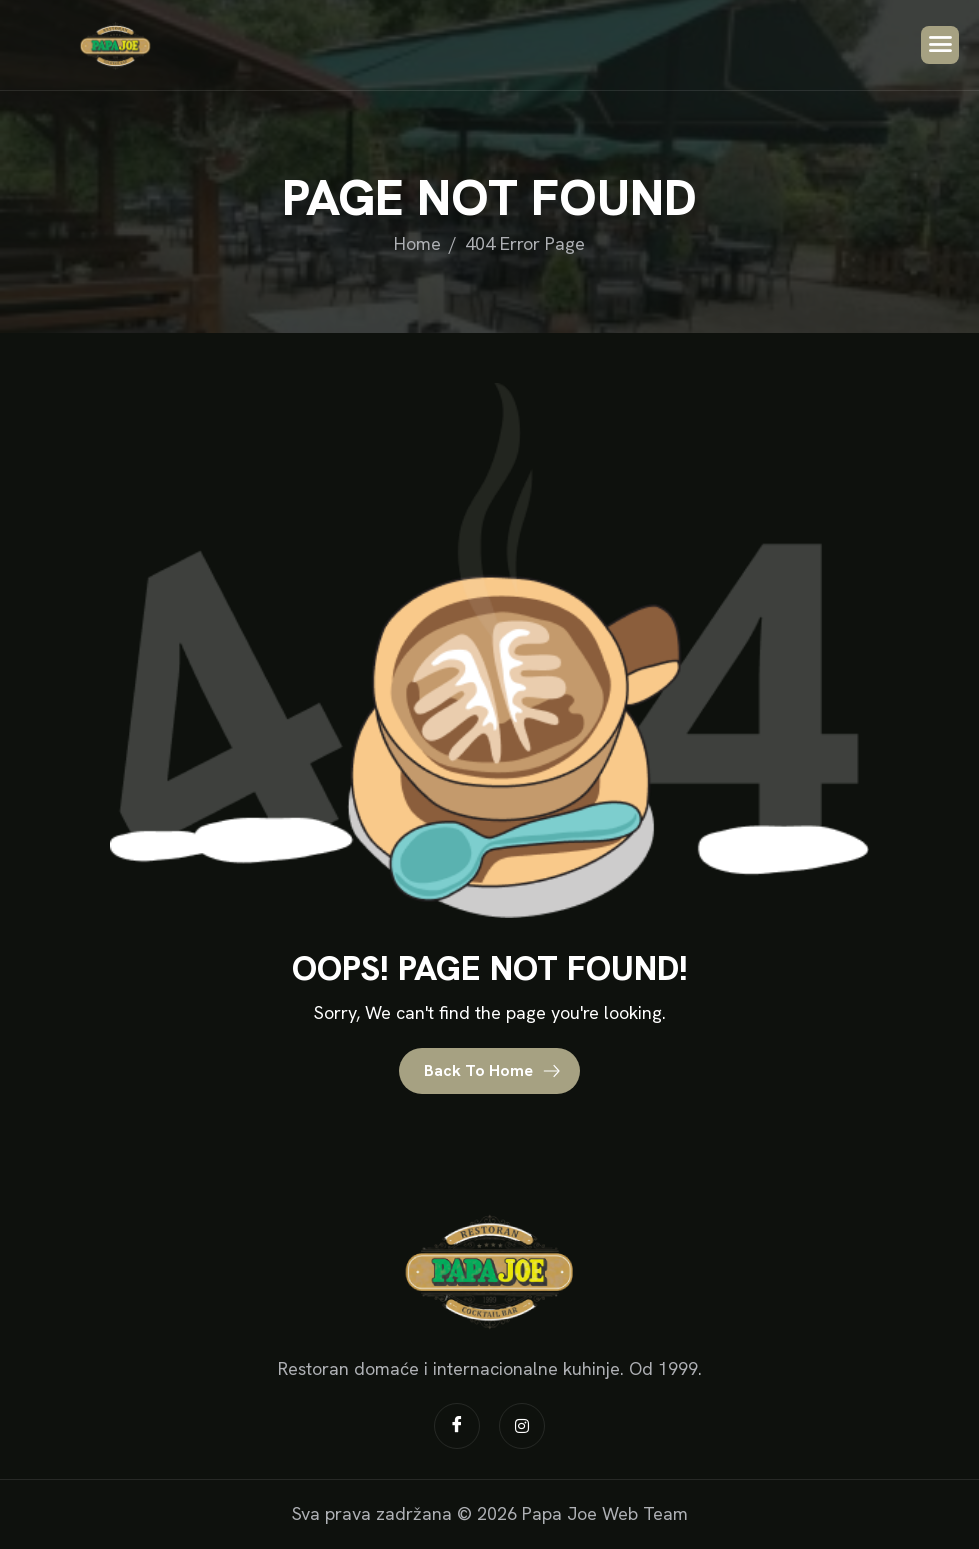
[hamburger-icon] (940, 45)
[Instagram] (522, 1426)
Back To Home (492, 1070)
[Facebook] (457, 1426)
